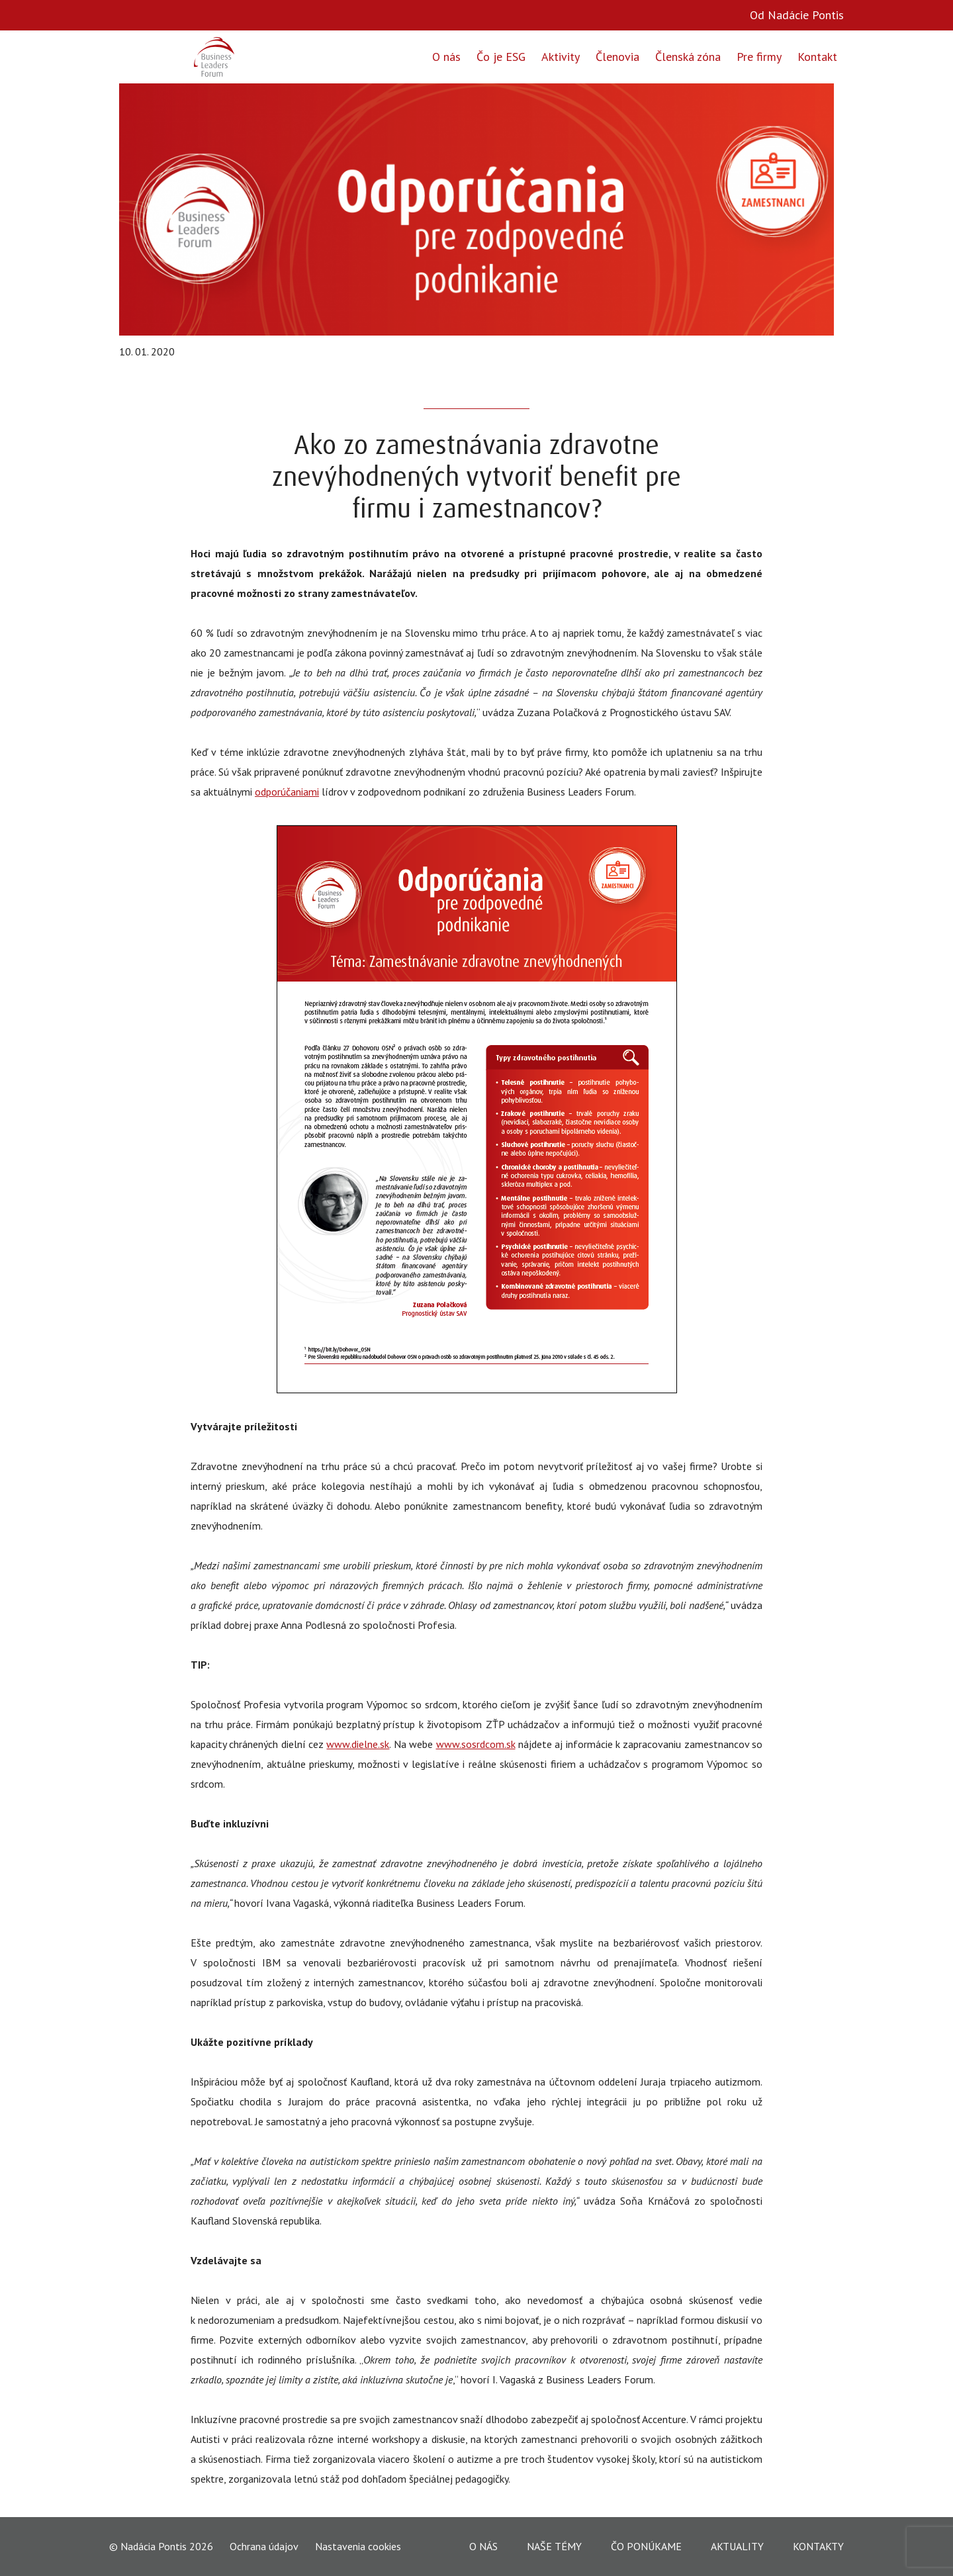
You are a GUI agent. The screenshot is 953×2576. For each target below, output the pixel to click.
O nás (446, 56)
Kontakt (817, 56)
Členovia (617, 56)
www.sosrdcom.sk (476, 1744)
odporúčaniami (287, 791)
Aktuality (737, 2546)
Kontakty (818, 2546)
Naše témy (554, 2546)
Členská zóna (688, 56)
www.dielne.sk (357, 1744)
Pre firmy (759, 56)
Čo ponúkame (646, 2546)
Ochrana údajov (264, 2546)
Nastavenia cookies (358, 2546)
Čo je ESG (500, 56)
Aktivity (560, 56)
